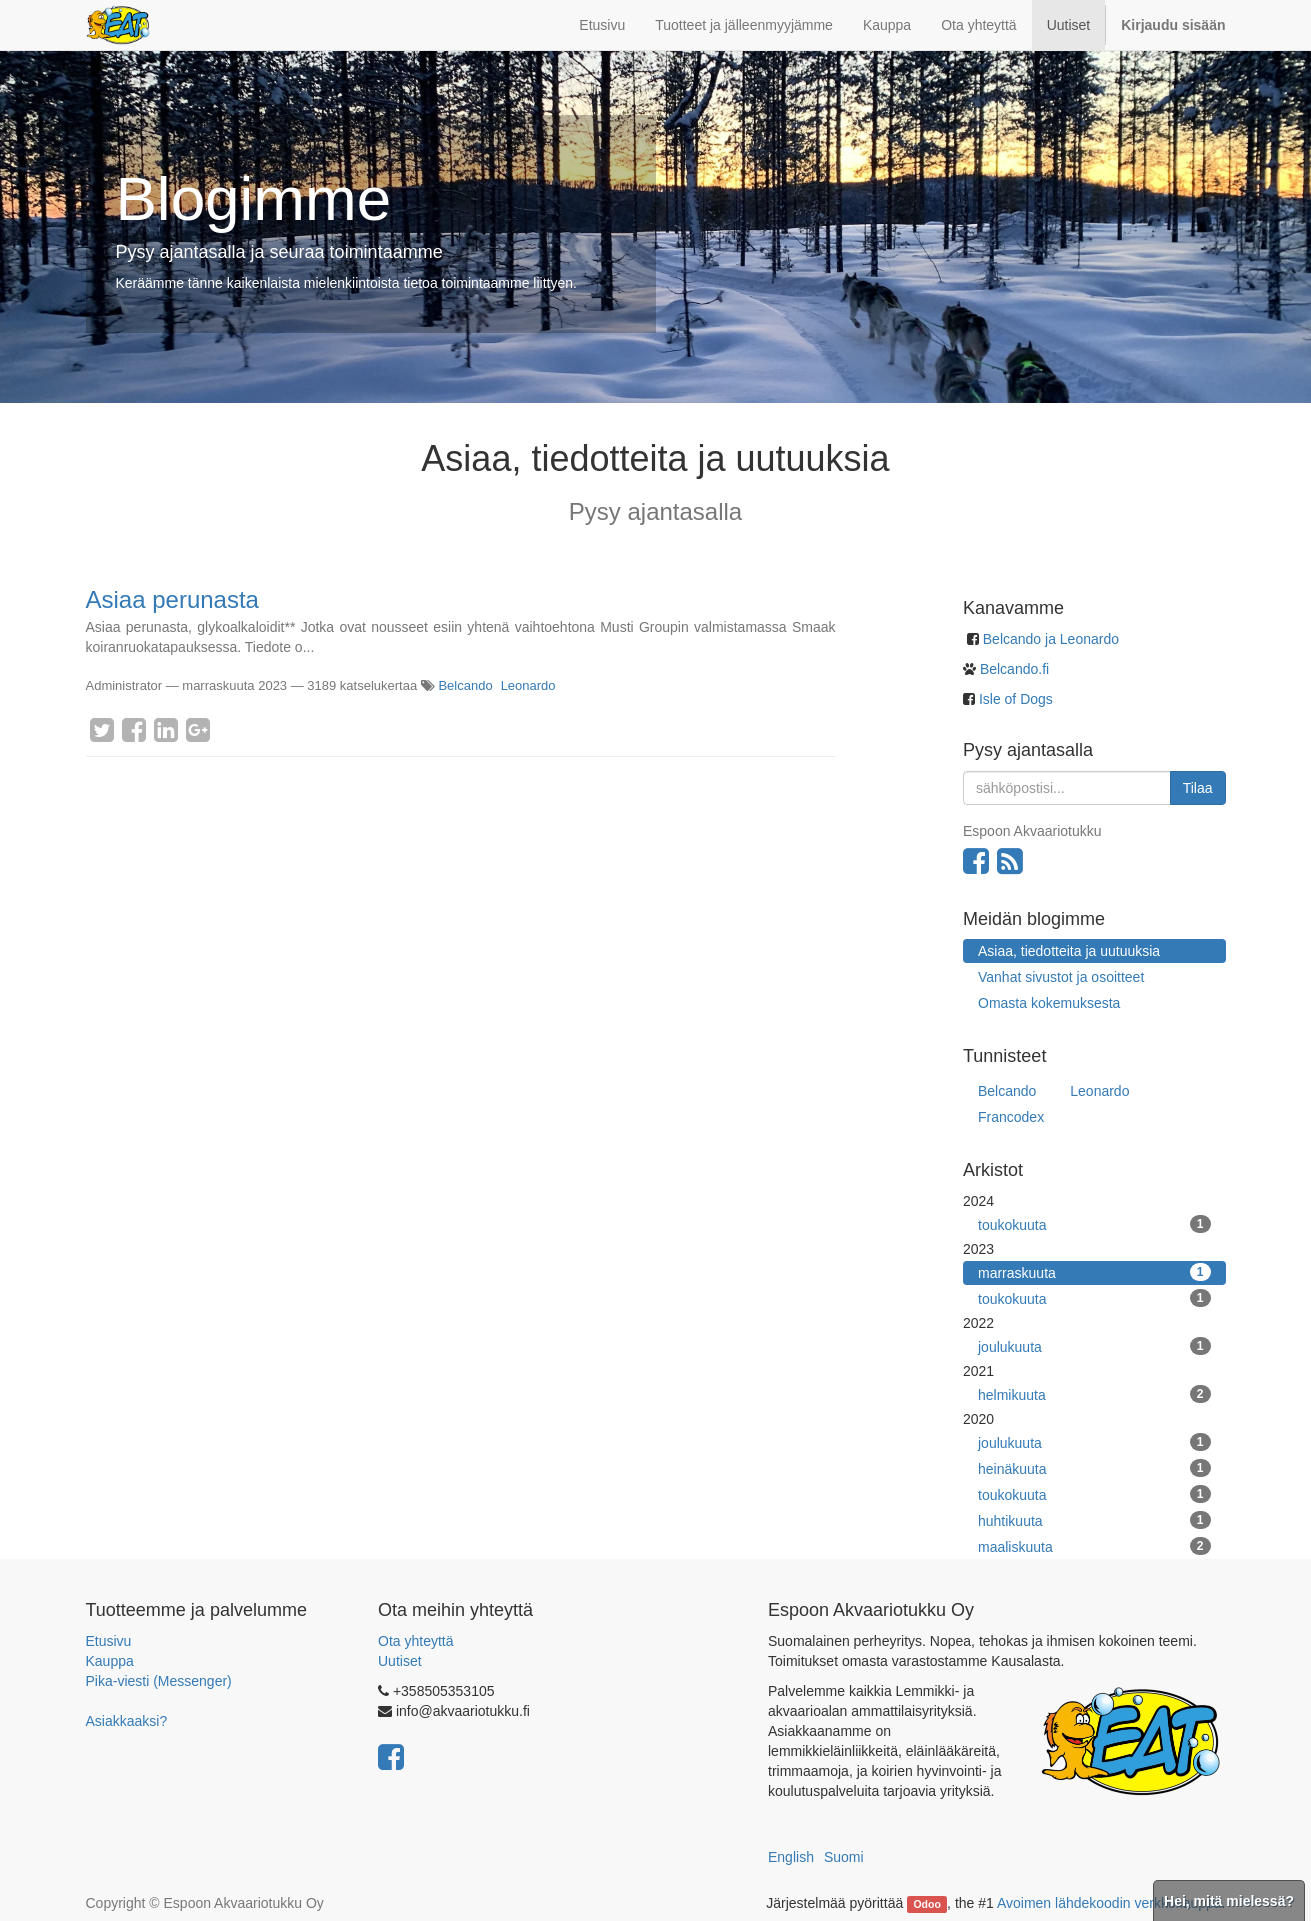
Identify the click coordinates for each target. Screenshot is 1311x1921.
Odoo (926, 1904)
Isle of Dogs (1016, 699)
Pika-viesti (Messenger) (159, 1681)
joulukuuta (1094, 1346)
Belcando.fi (1012, 669)
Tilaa (1198, 788)
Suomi (844, 1857)
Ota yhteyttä (415, 1641)
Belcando (465, 685)
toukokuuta (1094, 1224)
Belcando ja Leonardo (1051, 639)
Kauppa (110, 1661)
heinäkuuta (1094, 1468)
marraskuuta (1094, 1272)
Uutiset (400, 1661)
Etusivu (109, 1641)
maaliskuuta (1094, 1546)
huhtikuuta (1094, 1520)
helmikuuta (1094, 1394)
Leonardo (528, 685)
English (791, 1857)
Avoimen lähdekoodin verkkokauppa (1109, 1903)
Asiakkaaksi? (127, 1721)
